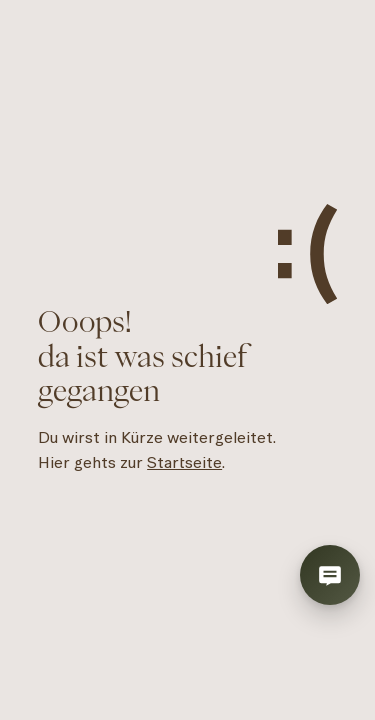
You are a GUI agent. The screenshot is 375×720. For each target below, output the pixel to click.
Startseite (184, 462)
